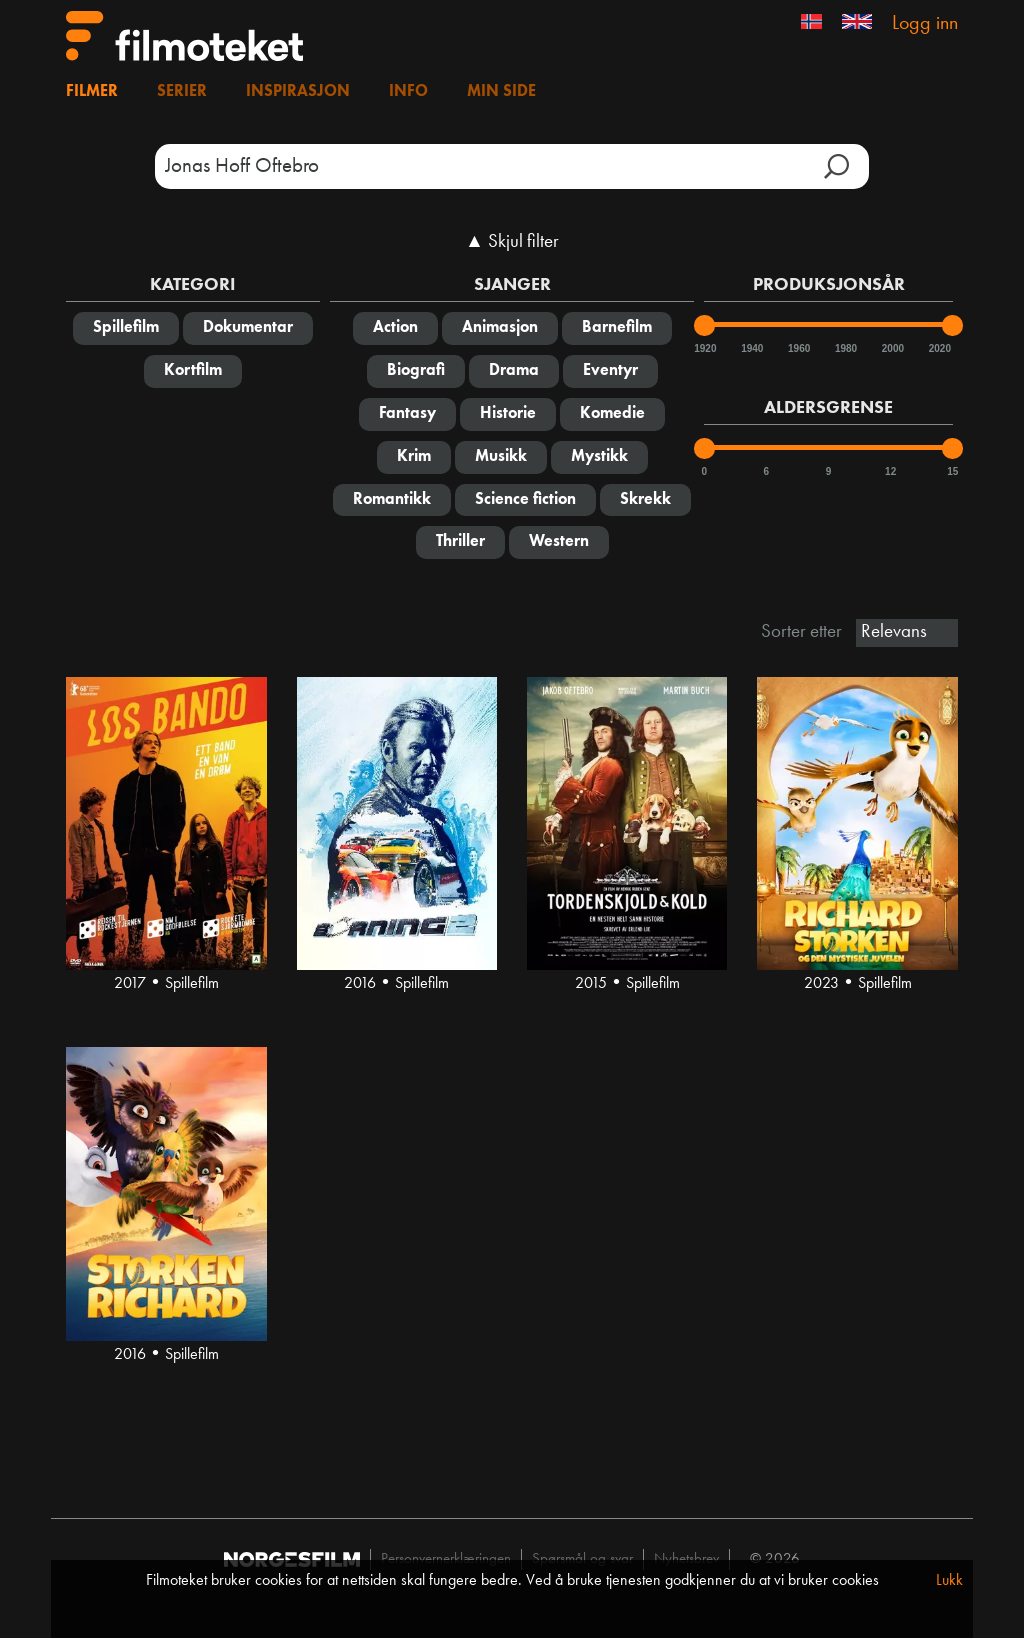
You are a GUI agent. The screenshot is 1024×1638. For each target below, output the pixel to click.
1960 (798, 348)
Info (408, 92)
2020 (939, 348)
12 (890, 471)
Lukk (949, 1581)
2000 (892, 348)
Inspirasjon (298, 92)
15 (952, 471)
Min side (501, 92)
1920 (704, 348)
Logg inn (925, 24)
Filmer (92, 92)
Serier (182, 92)
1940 (751, 348)
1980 (845, 348)
